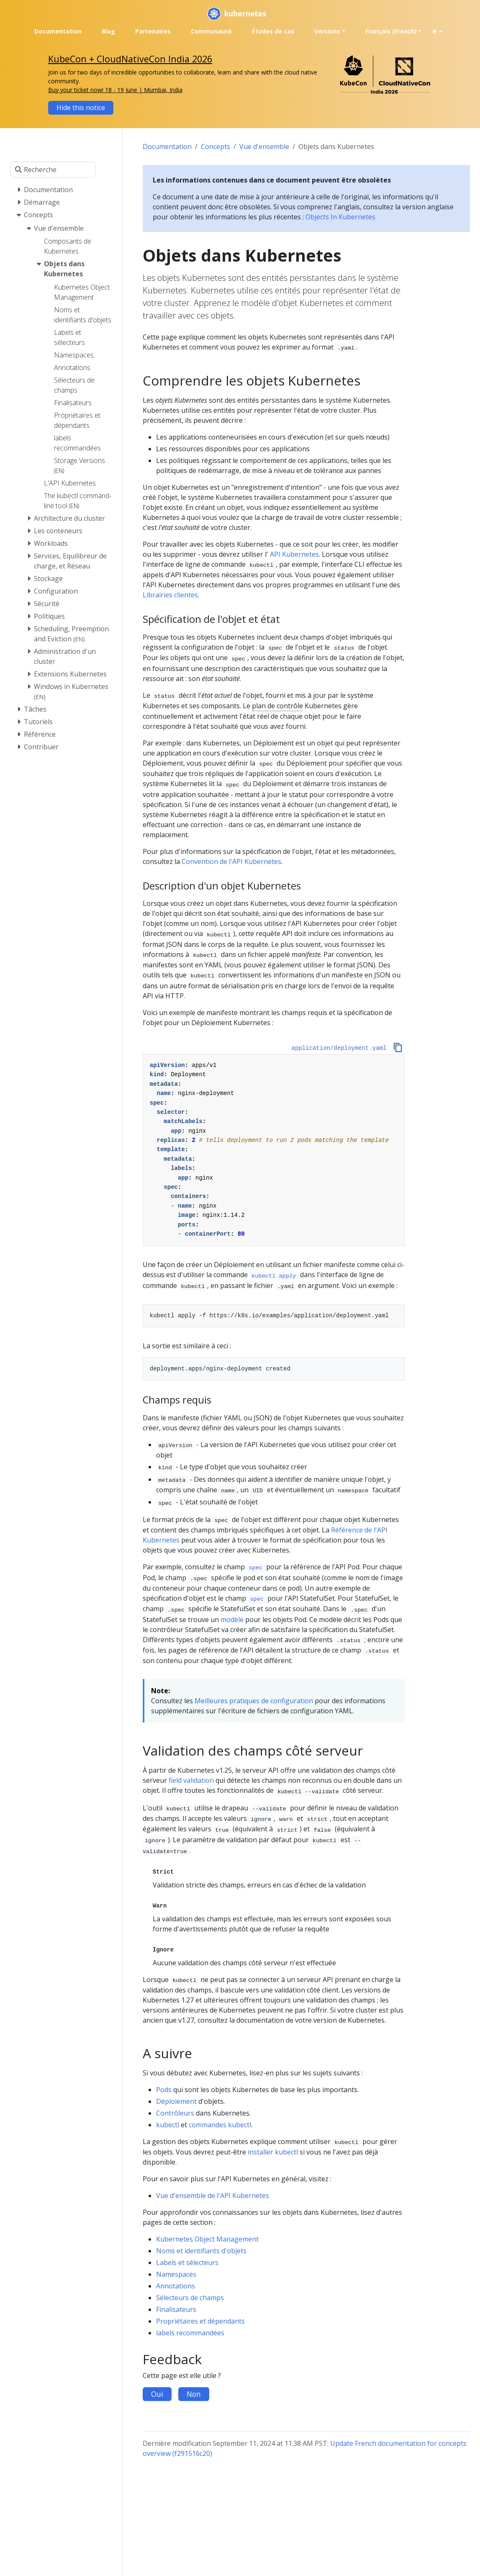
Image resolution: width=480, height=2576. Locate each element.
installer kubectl (273, 2152)
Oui (157, 2394)
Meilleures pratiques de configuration (254, 1700)
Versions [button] (327, 31)
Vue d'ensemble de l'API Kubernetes (212, 2195)
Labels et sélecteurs (187, 2262)
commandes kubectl (220, 2124)
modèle (232, 1619)
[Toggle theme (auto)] (437, 31)
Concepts (215, 146)
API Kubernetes (294, 554)
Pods (164, 2089)
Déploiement (176, 2101)
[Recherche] (53, 169)
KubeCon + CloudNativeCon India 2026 (130, 59)
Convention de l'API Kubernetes (231, 861)
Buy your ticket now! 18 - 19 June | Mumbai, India (115, 90)
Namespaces (176, 2274)
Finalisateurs (176, 2309)
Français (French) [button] (391, 31)
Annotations (175, 2286)
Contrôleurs (175, 2113)
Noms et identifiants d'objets (201, 2250)
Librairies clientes (170, 594)
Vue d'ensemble (264, 146)
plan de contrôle (277, 705)
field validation (191, 1780)
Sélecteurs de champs (190, 2297)
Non (194, 2394)
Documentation (167, 146)
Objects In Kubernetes (340, 216)
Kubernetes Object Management (207, 2239)
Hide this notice (80, 107)
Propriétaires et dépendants (200, 2321)
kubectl (167, 2124)
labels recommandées (190, 2332)
